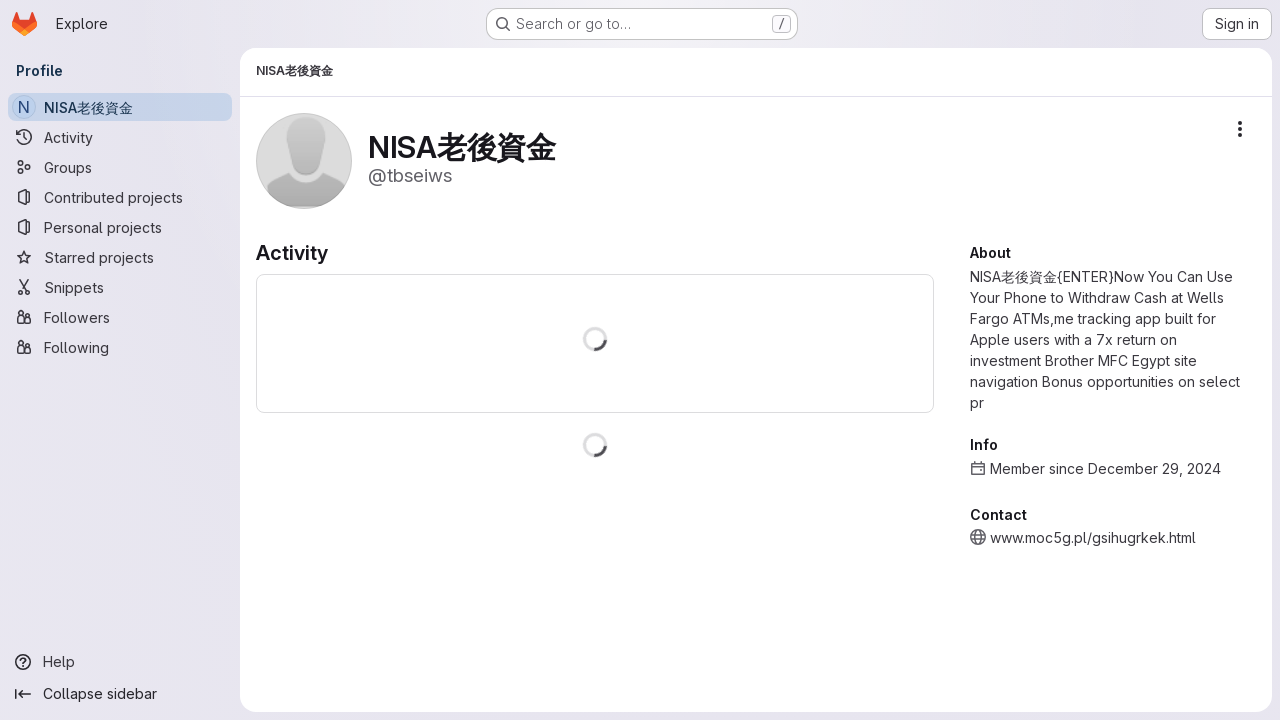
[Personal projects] (120, 227)
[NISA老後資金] (120, 107)
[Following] (120, 347)
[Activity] (120, 137)
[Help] (120, 662)
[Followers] (120, 317)
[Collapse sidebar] (120, 694)
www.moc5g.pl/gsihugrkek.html (1093, 537)
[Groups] (120, 167)
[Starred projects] (120, 257)
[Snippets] (120, 287)
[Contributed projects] (120, 197)
